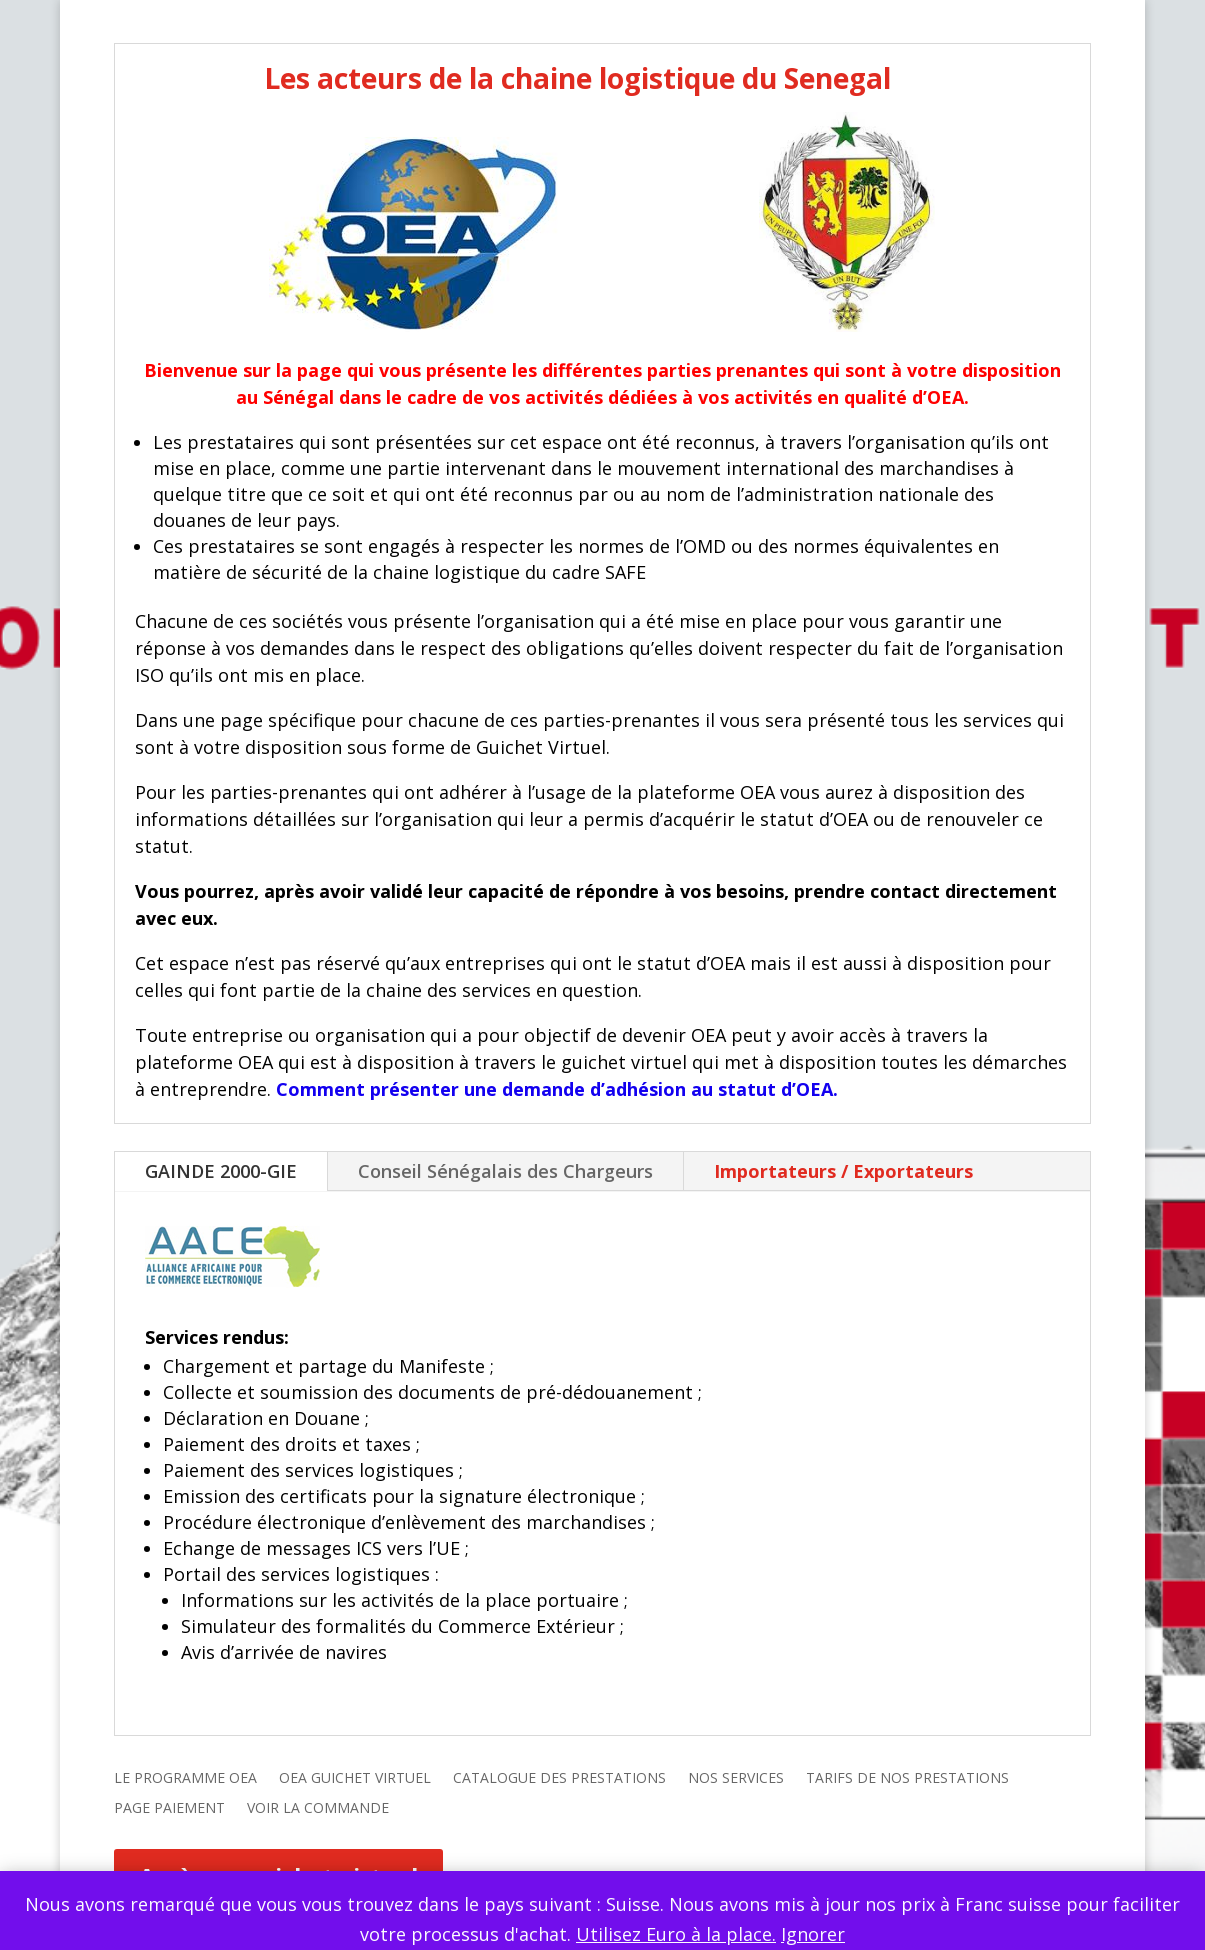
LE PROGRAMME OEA (185, 1779)
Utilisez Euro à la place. (676, 1934)
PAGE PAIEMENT (169, 1809)
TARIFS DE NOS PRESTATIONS (907, 1779)
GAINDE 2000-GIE (221, 1171)
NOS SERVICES (736, 1779)
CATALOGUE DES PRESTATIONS (559, 1779)
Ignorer (813, 1934)
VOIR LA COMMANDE (318, 1809)
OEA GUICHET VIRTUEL (355, 1779)
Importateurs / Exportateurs (843, 1171)
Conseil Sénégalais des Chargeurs (505, 1171)
